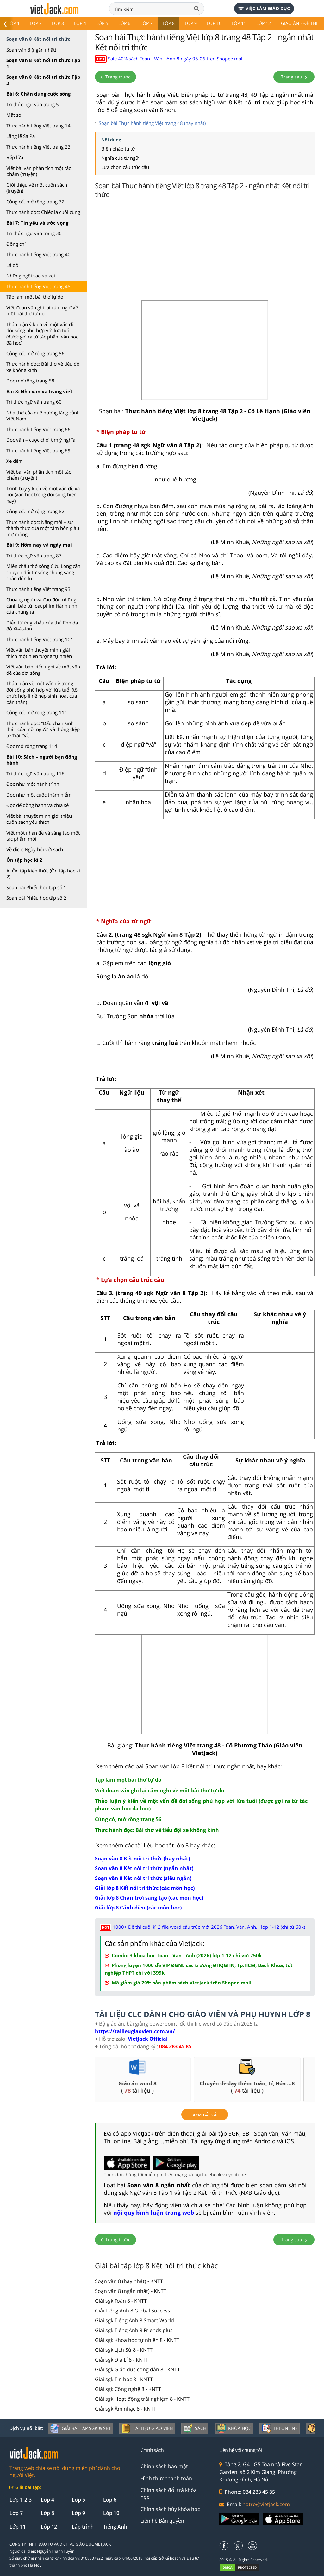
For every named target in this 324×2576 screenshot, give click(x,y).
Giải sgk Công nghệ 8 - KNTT (128, 2389)
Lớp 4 (80, 23)
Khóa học (233, 2428)
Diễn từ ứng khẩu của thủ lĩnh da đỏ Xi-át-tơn (42, 625)
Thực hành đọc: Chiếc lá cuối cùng (43, 212)
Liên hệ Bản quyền (162, 2520)
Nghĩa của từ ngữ (120, 158)
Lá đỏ (12, 265)
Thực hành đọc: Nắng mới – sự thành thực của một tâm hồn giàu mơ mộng (42, 528)
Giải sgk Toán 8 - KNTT (121, 2300)
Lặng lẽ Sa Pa (20, 136)
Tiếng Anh (115, 2526)
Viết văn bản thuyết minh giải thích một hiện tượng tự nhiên (39, 653)
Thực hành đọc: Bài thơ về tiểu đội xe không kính (43, 367)
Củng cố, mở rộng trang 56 (35, 353)
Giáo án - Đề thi (299, 23)
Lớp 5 (102, 23)
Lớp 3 (58, 23)
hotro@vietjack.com (266, 2504)
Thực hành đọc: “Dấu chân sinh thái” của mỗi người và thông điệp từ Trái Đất (43, 729)
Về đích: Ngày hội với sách (34, 849)
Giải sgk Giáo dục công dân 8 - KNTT (137, 2369)
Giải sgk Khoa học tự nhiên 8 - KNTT (137, 2340)
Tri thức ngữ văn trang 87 (34, 555)
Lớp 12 (263, 23)
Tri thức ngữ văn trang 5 (32, 104)
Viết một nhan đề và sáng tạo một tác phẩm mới (43, 835)
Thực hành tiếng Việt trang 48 (38, 286)
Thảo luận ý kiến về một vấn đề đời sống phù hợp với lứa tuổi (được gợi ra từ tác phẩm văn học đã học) (42, 333)
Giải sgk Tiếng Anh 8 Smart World (134, 2320)
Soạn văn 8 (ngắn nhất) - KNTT (130, 2290)
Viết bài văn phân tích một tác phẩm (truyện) (38, 171)
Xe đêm (14, 461)
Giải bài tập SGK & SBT (80, 2428)
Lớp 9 (191, 23)
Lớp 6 (124, 23)
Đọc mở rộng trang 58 (30, 380)
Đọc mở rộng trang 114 (31, 746)
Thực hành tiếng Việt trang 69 (38, 450)
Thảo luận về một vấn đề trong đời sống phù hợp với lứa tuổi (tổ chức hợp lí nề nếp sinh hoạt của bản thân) (42, 692)
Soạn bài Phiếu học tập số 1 (36, 887)
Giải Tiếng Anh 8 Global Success (132, 2310)
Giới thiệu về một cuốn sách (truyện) (36, 188)
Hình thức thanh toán (166, 2478)
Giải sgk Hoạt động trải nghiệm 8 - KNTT (142, 2398)
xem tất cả (205, 2115)
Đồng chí (16, 244)
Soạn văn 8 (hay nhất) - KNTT (129, 2281)
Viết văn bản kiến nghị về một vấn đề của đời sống (43, 669)
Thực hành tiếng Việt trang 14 (38, 125)
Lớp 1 (14, 23)
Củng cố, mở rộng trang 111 (36, 712)
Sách (194, 2428)
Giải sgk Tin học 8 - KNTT (124, 2379)
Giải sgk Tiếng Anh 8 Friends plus (134, 2330)
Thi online (279, 2428)
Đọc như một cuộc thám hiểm (39, 794)
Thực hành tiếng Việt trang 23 (38, 147)
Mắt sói (14, 115)
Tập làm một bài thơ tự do (34, 297)
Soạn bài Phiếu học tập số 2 (36, 898)
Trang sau (294, 77)
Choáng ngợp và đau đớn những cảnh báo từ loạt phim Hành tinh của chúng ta (41, 605)
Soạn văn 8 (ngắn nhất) (31, 50)
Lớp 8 (169, 23)
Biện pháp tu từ (118, 149)
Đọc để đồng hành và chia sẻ (37, 805)
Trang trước (115, 77)
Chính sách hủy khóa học (170, 2508)
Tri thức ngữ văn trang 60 (34, 402)
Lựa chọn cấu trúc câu (125, 167)
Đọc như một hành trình (32, 784)
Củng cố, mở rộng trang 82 (35, 511)
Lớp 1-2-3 (20, 2499)
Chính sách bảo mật (164, 2466)
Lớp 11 (239, 23)
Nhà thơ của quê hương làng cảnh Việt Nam (43, 415)
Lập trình (83, 2526)
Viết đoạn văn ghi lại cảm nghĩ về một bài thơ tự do (42, 310)
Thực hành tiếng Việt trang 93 (38, 589)
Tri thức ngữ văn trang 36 (34, 233)
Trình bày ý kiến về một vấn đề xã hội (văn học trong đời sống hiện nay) (43, 494)
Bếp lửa (14, 157)
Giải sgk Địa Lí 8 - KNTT (121, 2359)
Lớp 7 (146, 23)
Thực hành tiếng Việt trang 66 (38, 429)
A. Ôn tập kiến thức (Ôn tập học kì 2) (43, 873)
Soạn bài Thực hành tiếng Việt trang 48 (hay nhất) (152, 123)
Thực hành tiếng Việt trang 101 (39, 639)
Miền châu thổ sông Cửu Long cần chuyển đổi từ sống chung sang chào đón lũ (43, 572)
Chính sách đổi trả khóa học (168, 2493)
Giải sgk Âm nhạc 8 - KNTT (125, 2408)
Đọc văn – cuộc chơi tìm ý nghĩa (40, 440)
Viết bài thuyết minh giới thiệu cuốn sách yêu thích (39, 819)
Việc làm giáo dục (264, 8)
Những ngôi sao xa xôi (30, 275)
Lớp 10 (214, 23)
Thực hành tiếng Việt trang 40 (38, 254)
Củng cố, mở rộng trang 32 (35, 201)
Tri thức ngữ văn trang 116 (35, 773)
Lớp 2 (36, 23)
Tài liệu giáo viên (147, 2428)
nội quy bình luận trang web (153, 2212)
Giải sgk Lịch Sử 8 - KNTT (124, 2349)
